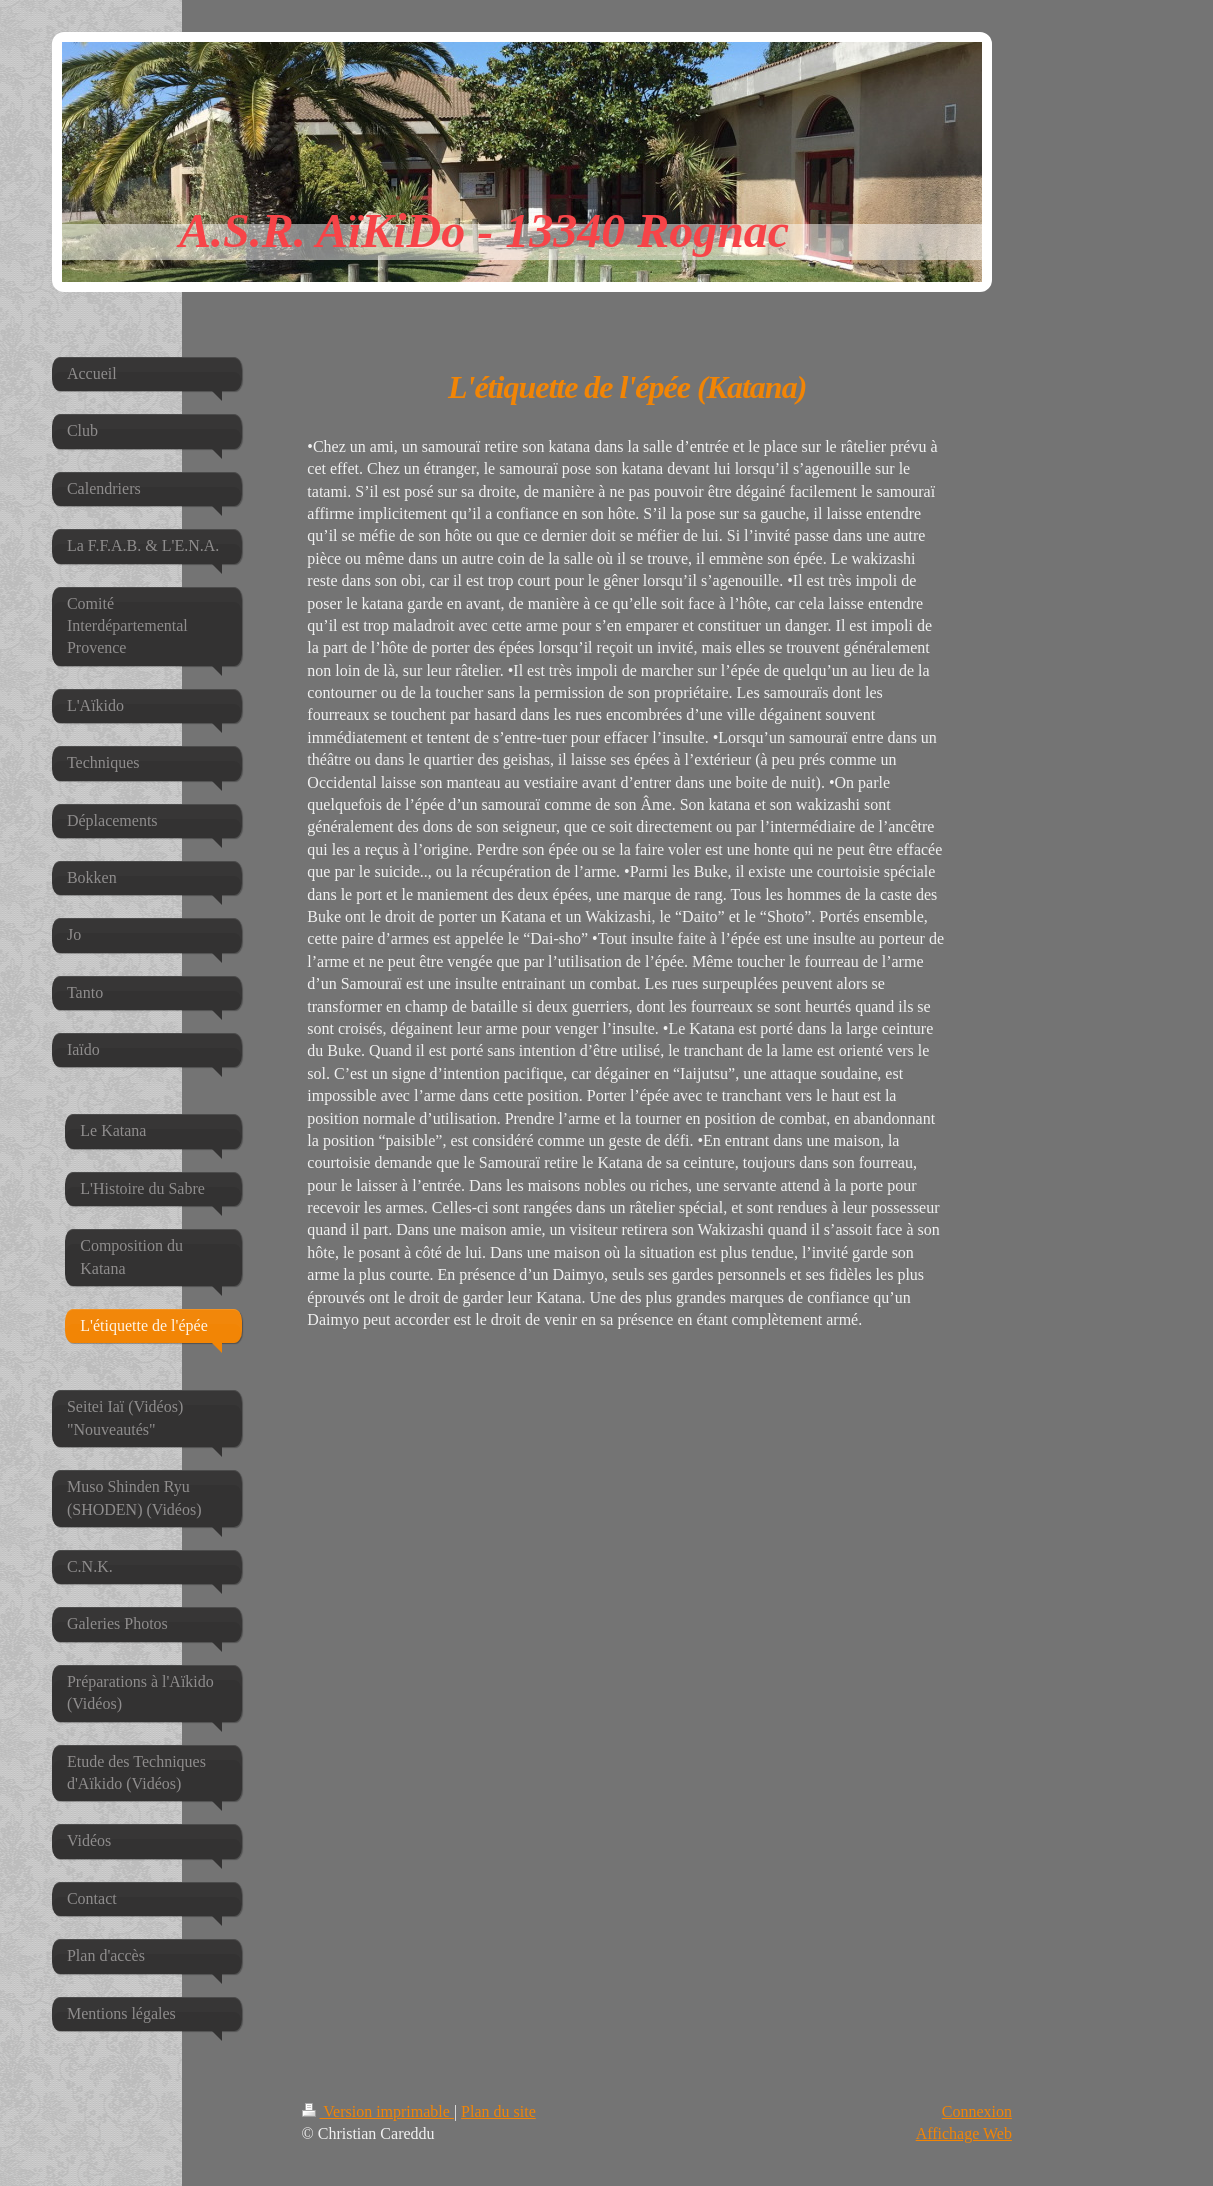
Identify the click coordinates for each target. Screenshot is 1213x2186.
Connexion (977, 2111)
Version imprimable (378, 2111)
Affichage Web (964, 2133)
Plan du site (498, 2111)
